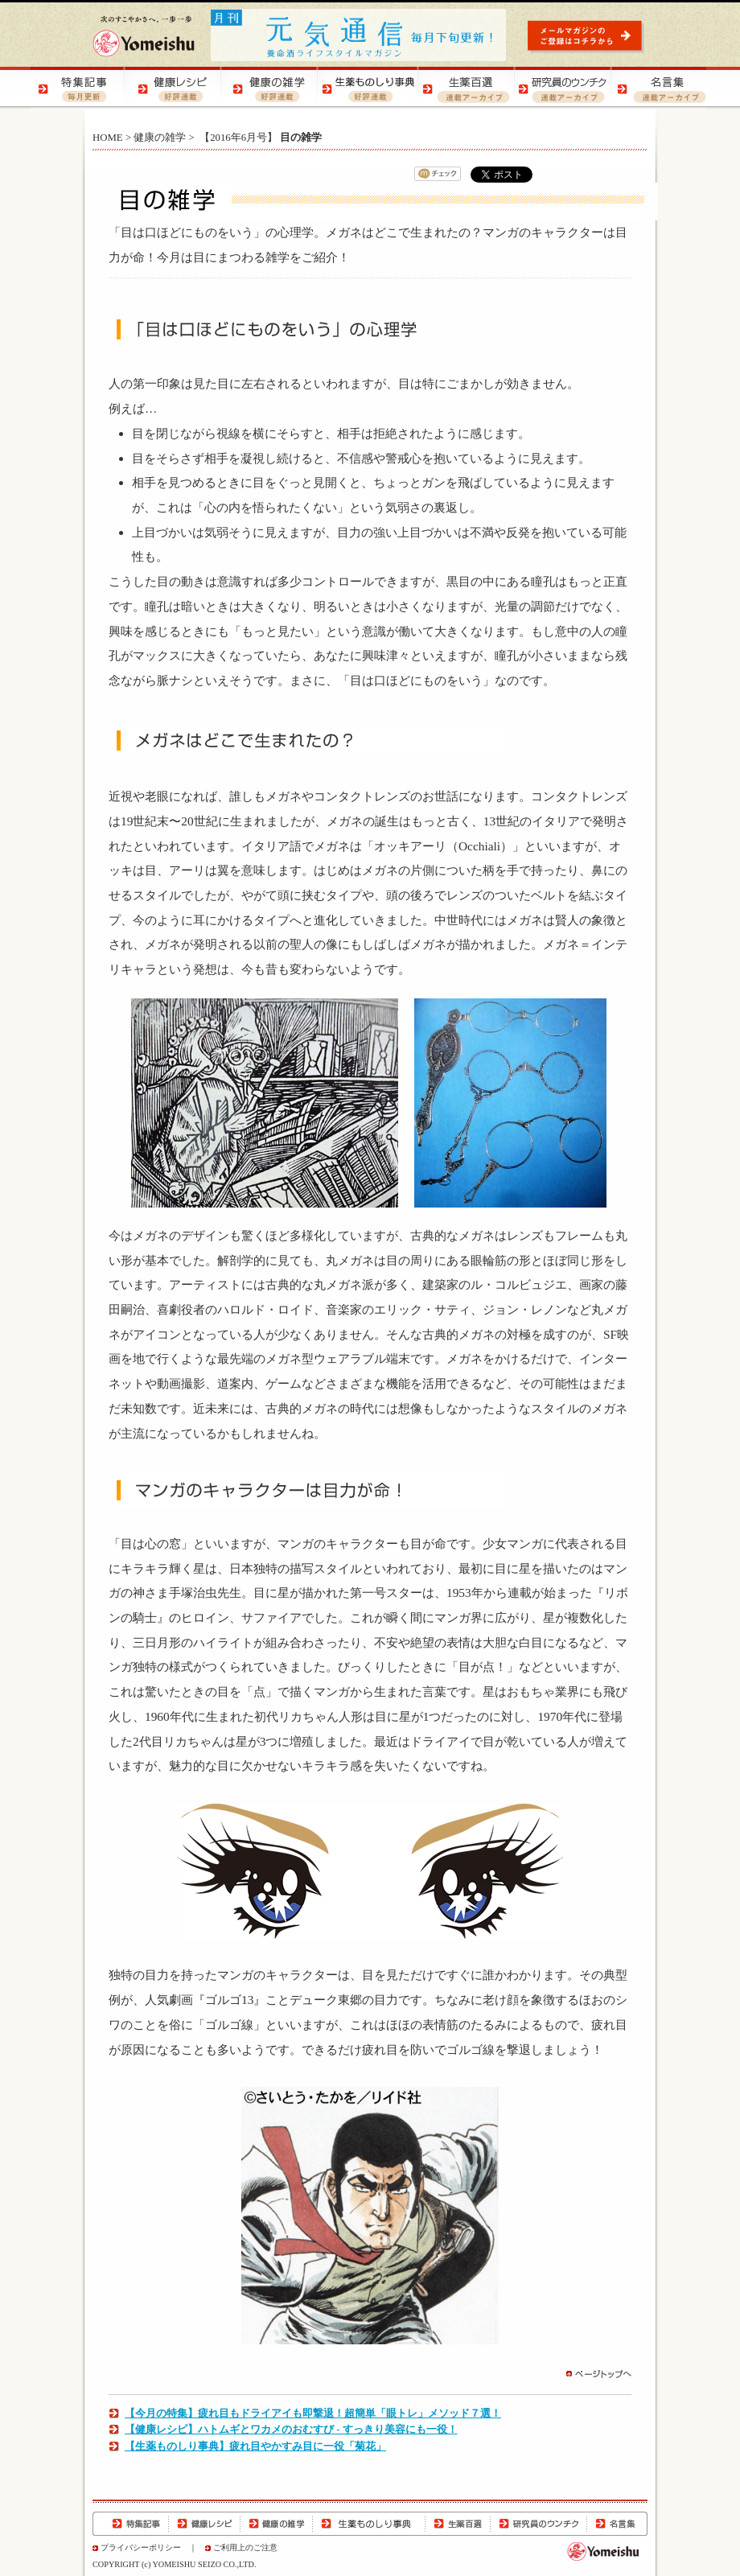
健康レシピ (204, 2524)
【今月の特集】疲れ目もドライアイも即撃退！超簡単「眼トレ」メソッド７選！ (313, 2413)
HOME (107, 137)
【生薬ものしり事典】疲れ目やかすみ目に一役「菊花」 (255, 2446)
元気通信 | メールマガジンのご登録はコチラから (587, 35)
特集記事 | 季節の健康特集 (79, 88)
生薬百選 (458, 2524)
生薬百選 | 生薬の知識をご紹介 (465, 88)
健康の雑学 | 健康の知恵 (272, 88)
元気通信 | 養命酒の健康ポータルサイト (359, 35)
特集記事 (130, 2524)
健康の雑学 (160, 137)
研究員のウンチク (538, 2524)
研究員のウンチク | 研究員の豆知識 (561, 88)
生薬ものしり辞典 (369, 2524)
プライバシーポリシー (141, 2547)
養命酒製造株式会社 (143, 36)
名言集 (617, 2524)
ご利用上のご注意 (245, 2547)
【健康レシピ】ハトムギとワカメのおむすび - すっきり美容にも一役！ (291, 2429)
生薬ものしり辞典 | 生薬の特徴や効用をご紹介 (368, 88)
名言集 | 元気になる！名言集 (658, 88)
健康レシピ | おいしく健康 (175, 88)
